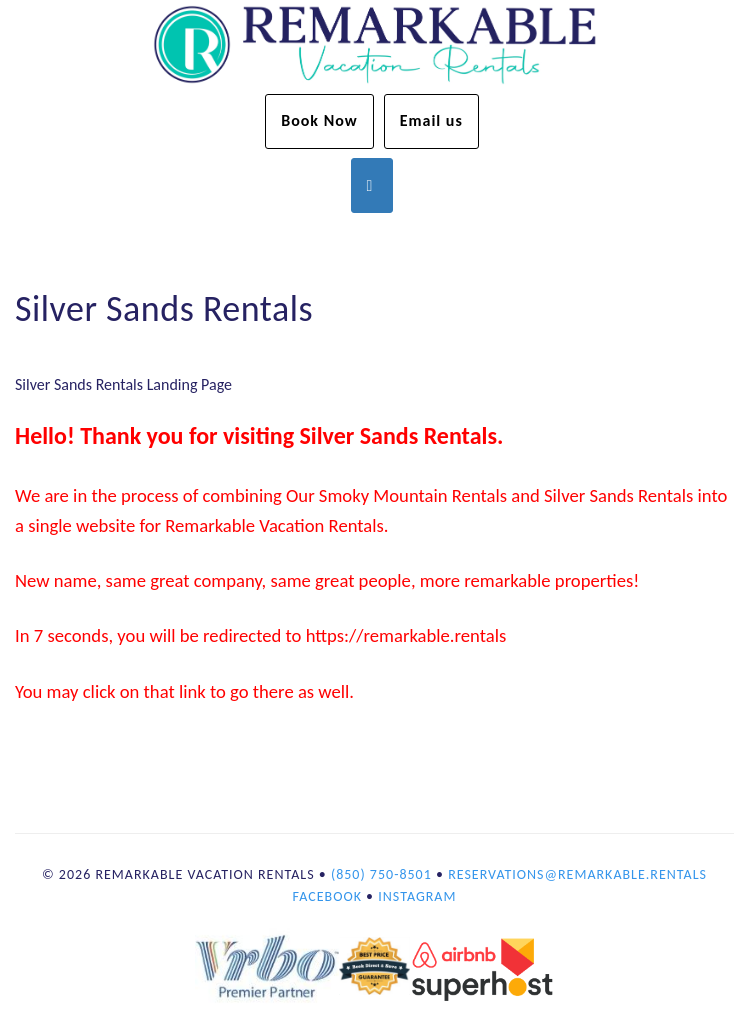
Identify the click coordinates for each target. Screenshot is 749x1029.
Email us (431, 120)
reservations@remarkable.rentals (577, 874)
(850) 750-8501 (381, 874)
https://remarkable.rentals (406, 635)
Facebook (327, 896)
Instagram (417, 896)
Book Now (319, 120)
